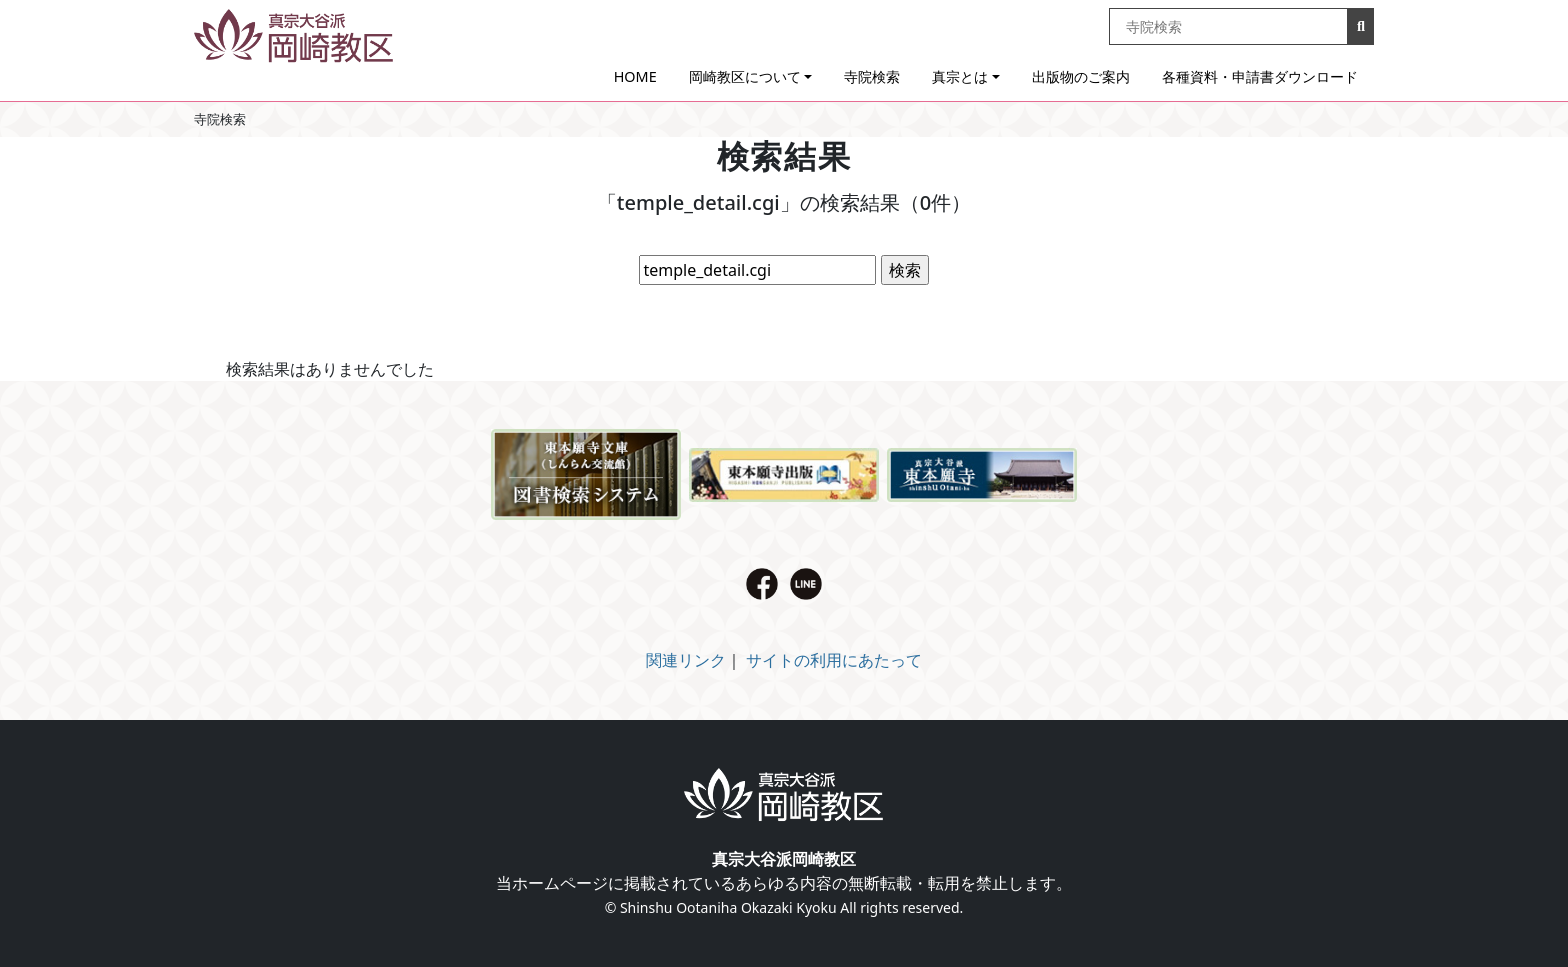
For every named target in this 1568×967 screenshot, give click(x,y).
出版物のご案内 (1081, 76)
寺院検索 (872, 76)
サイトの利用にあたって (834, 660)
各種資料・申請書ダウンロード (1260, 76)
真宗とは (960, 76)
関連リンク (686, 660)
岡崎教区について (745, 76)
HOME (635, 76)
